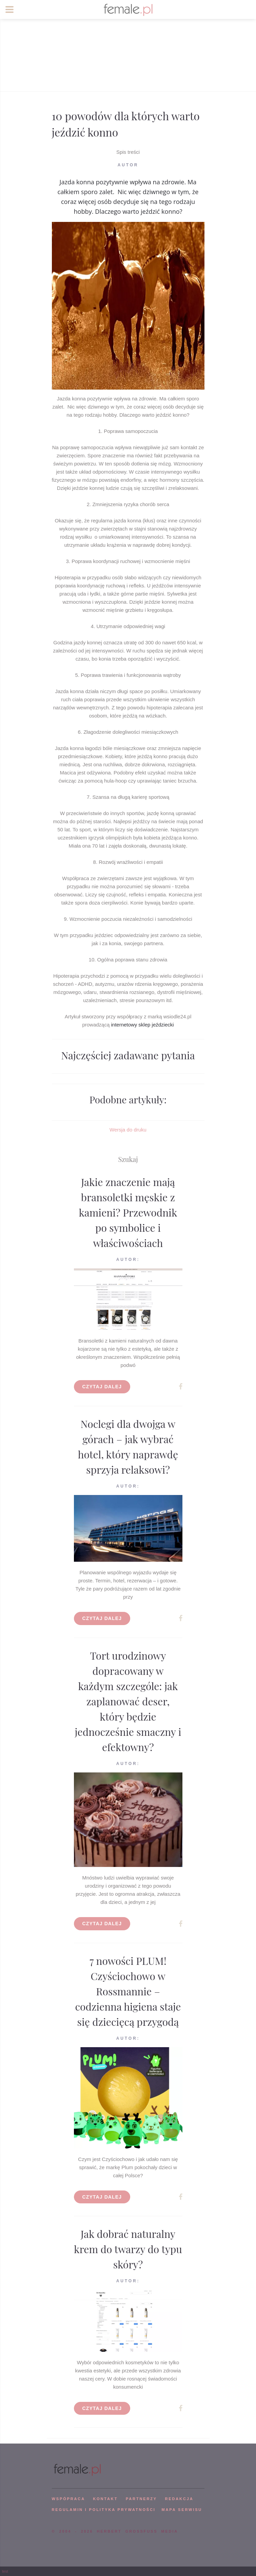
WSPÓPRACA (68, 2499)
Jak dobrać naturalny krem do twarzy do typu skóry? (128, 2249)
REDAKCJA (179, 2499)
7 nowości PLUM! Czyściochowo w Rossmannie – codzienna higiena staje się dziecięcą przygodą (128, 1991)
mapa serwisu (181, 2510)
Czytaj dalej (102, 1386)
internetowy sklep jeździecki (142, 1024)
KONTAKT (105, 2499)
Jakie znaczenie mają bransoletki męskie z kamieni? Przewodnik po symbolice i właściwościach (128, 1212)
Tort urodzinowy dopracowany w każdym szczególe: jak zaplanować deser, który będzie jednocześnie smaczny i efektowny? (128, 1701)
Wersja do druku (128, 1130)
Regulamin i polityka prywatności (104, 2510)
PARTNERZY (141, 2499)
